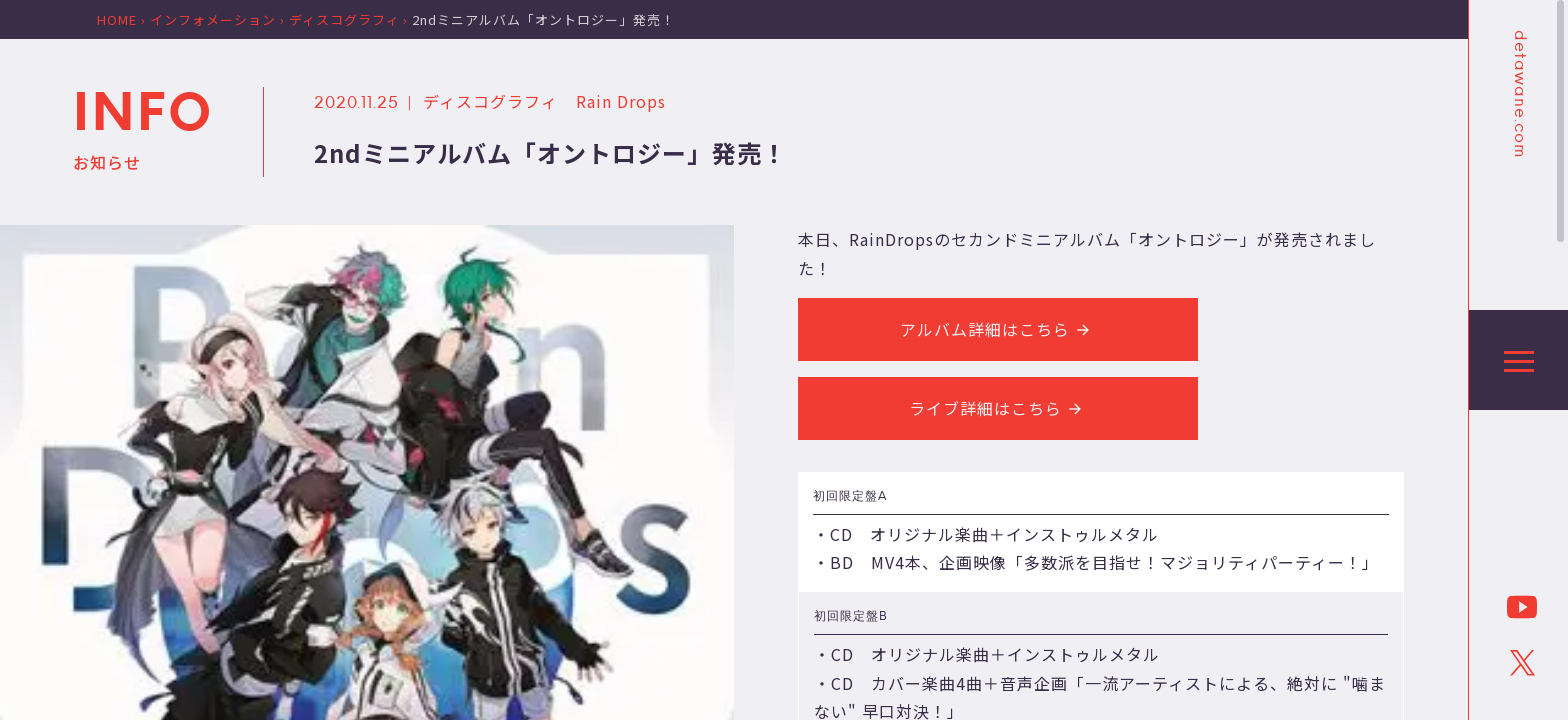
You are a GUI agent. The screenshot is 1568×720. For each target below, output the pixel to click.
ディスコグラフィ (490, 101)
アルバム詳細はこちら (998, 329)
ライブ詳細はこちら (998, 408)
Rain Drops (621, 101)
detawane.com (1519, 94)
